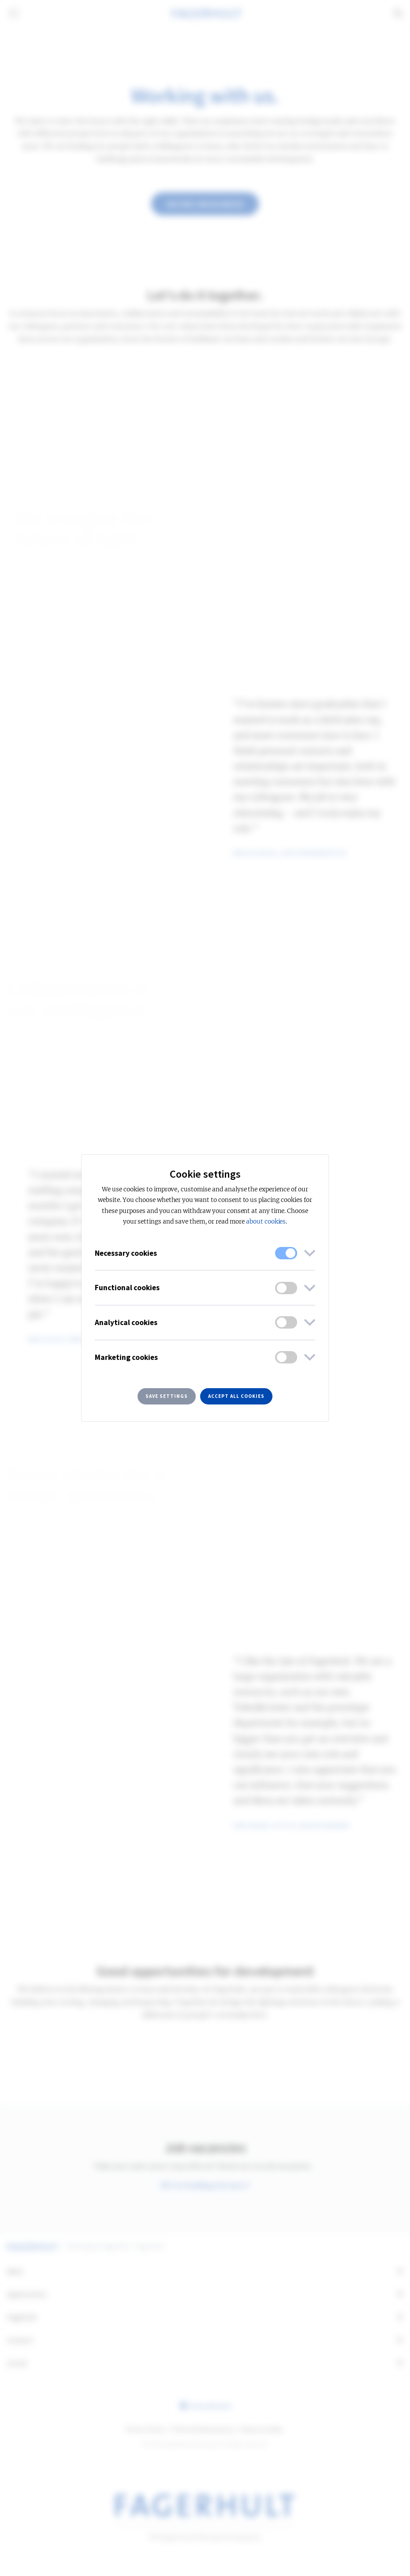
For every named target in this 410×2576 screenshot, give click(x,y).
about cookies (266, 1221)
